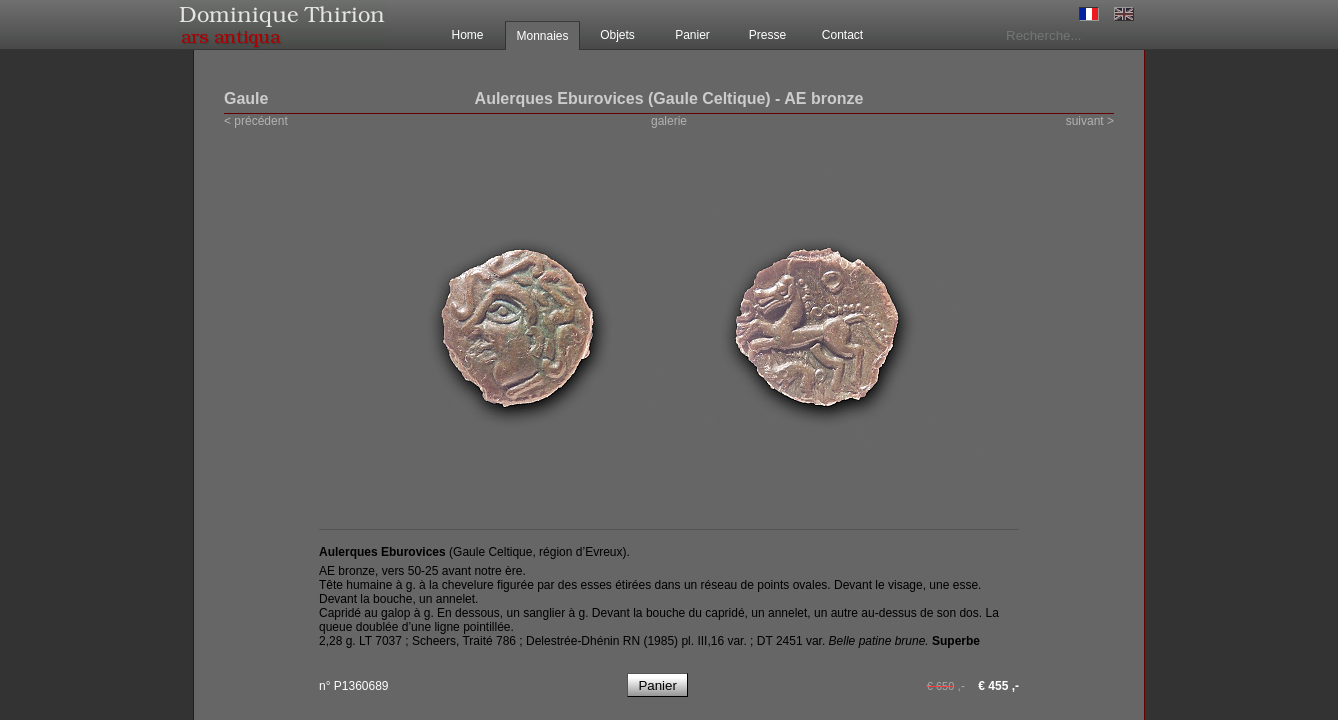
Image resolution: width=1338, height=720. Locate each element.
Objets (617, 35)
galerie (669, 121)
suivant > (1090, 121)
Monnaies (542, 36)
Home (467, 35)
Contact (842, 35)
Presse (767, 35)
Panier (692, 35)
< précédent (256, 121)
